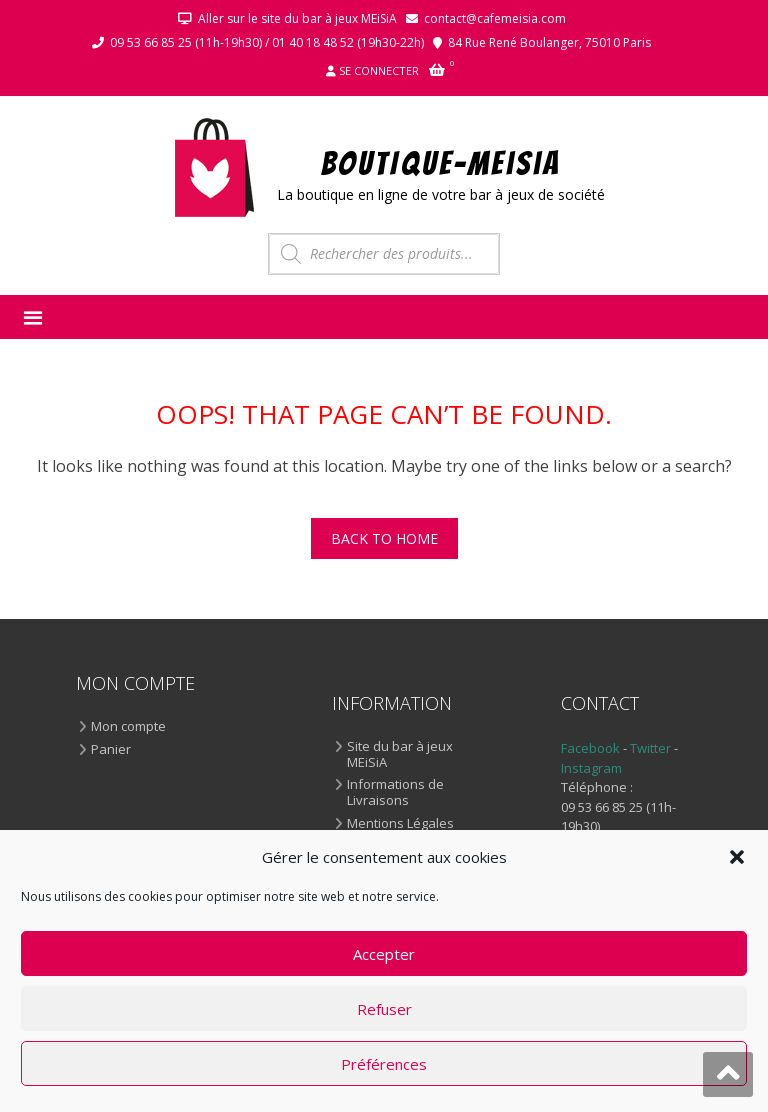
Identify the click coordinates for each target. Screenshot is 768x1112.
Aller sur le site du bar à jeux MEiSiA (297, 18)
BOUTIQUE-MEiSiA (441, 162)
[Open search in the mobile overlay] (384, 254)
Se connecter (379, 70)
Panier (111, 750)
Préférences (384, 1064)
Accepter (384, 954)
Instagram (591, 768)
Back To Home (384, 538)
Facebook (590, 748)
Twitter (652, 748)
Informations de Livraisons (395, 792)
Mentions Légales (400, 824)
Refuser (384, 1009)
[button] (737, 857)
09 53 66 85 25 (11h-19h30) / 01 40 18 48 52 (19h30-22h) (267, 42)
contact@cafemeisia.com (495, 18)
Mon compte (128, 727)
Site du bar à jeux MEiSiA (400, 754)
